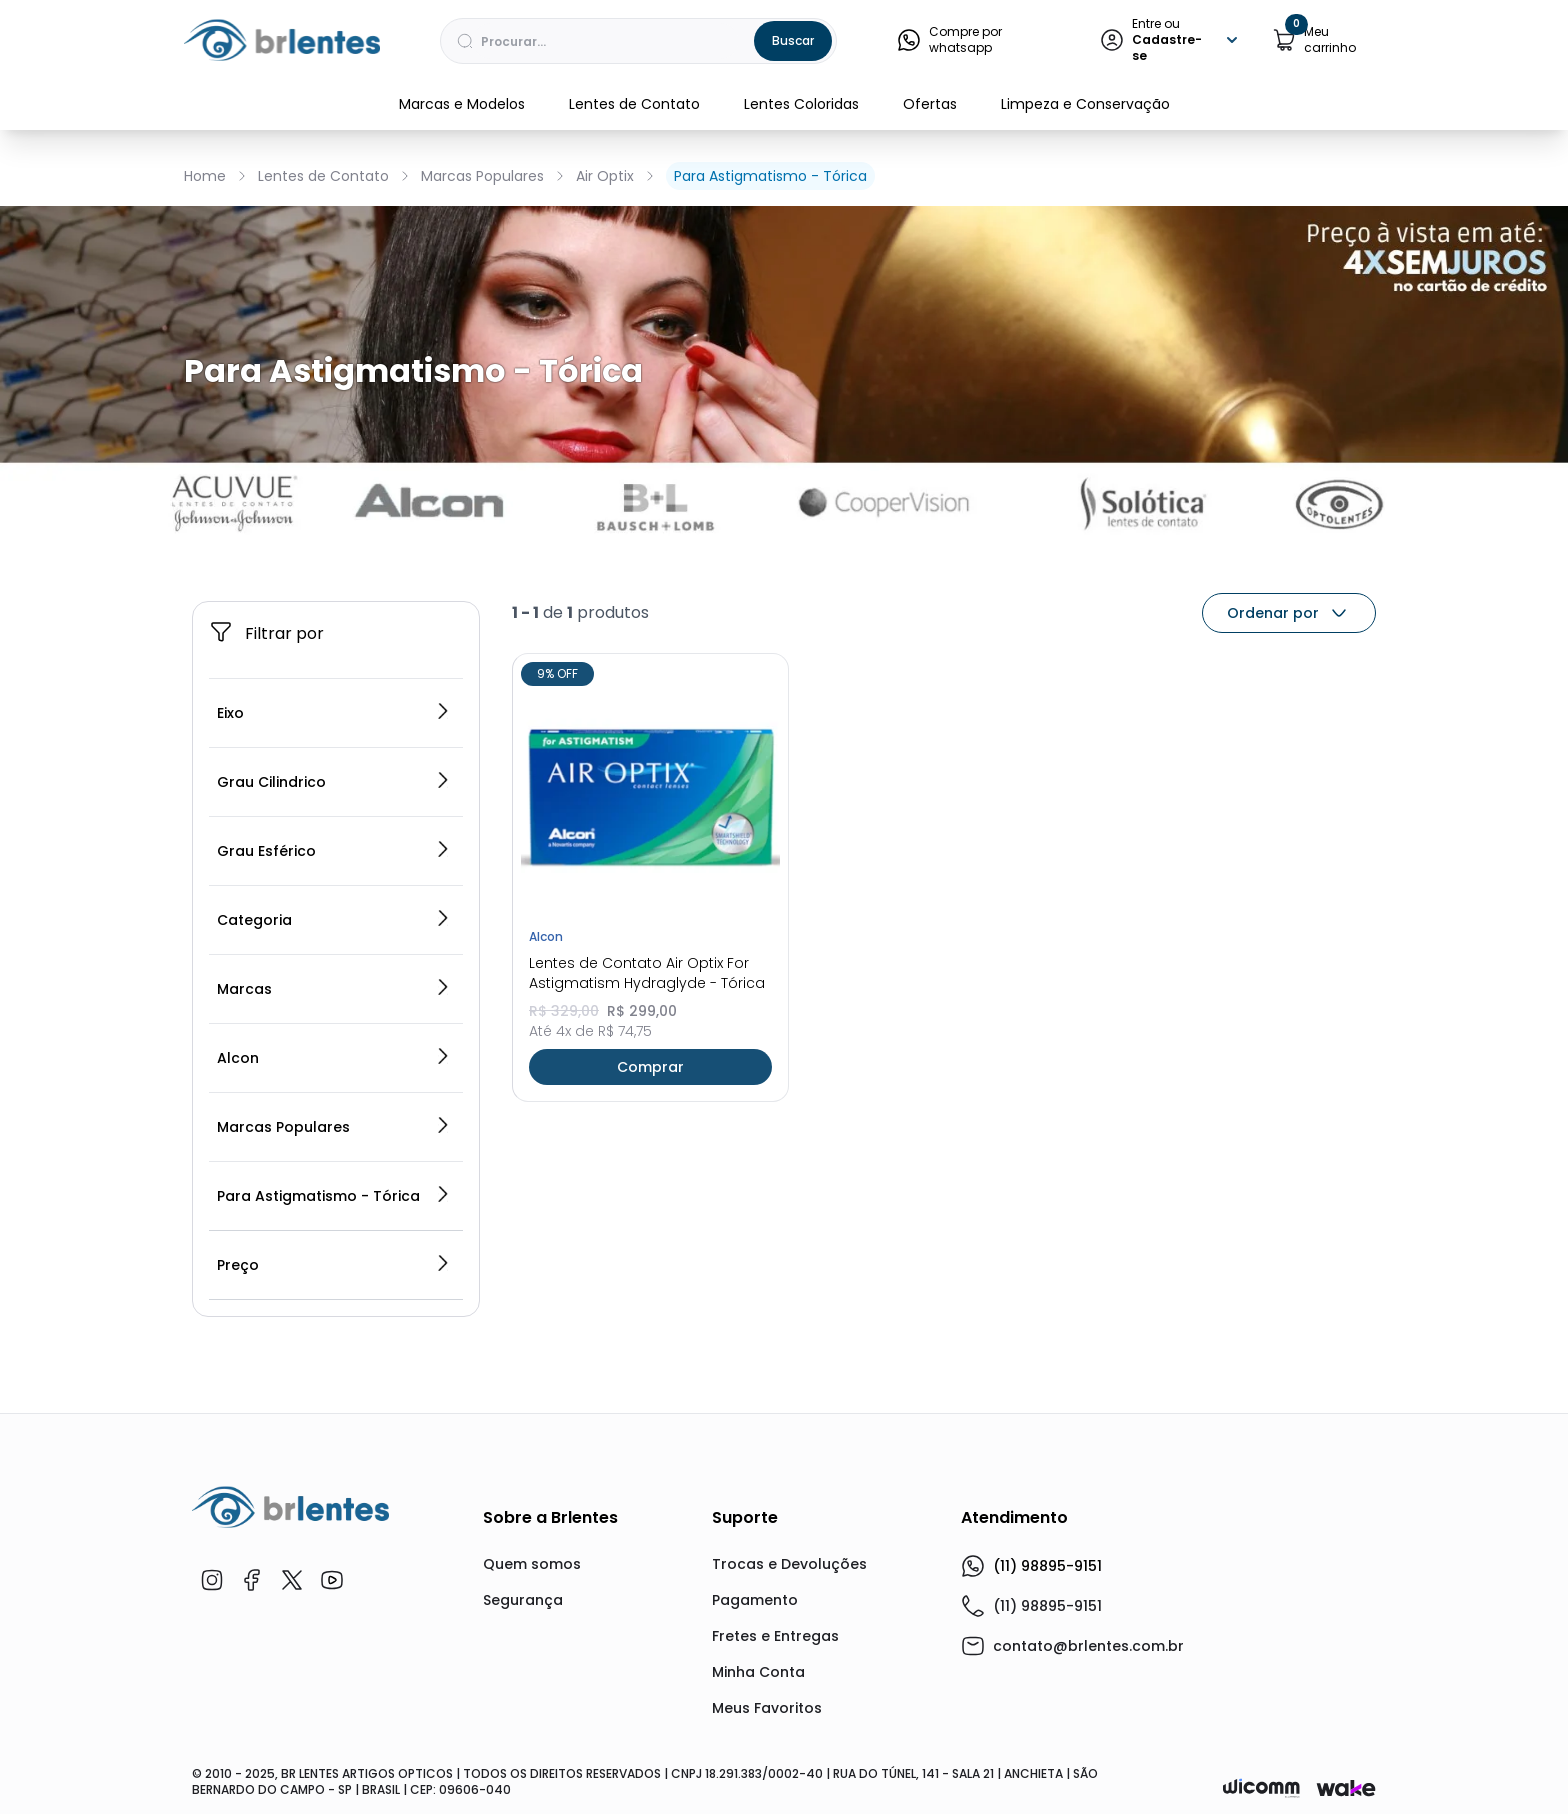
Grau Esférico (334, 851)
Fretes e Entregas (775, 1636)
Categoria (334, 920)
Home (205, 176)
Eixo (334, 713)
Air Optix (605, 176)
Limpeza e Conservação (1085, 104)
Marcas (334, 989)
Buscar (793, 40)
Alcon (334, 1058)
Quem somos (532, 1564)
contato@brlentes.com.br (1088, 1646)
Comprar (650, 1067)
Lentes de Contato (634, 104)
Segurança (523, 1600)
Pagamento (755, 1600)
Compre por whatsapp (949, 40)
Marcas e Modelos (462, 104)
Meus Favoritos (767, 1708)
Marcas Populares (482, 176)
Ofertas (930, 104)
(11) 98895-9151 (1031, 1566)
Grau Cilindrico (334, 782)
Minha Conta (758, 1672)
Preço (334, 1265)
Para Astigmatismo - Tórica (770, 176)
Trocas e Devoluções (789, 1564)
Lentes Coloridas (801, 104)
